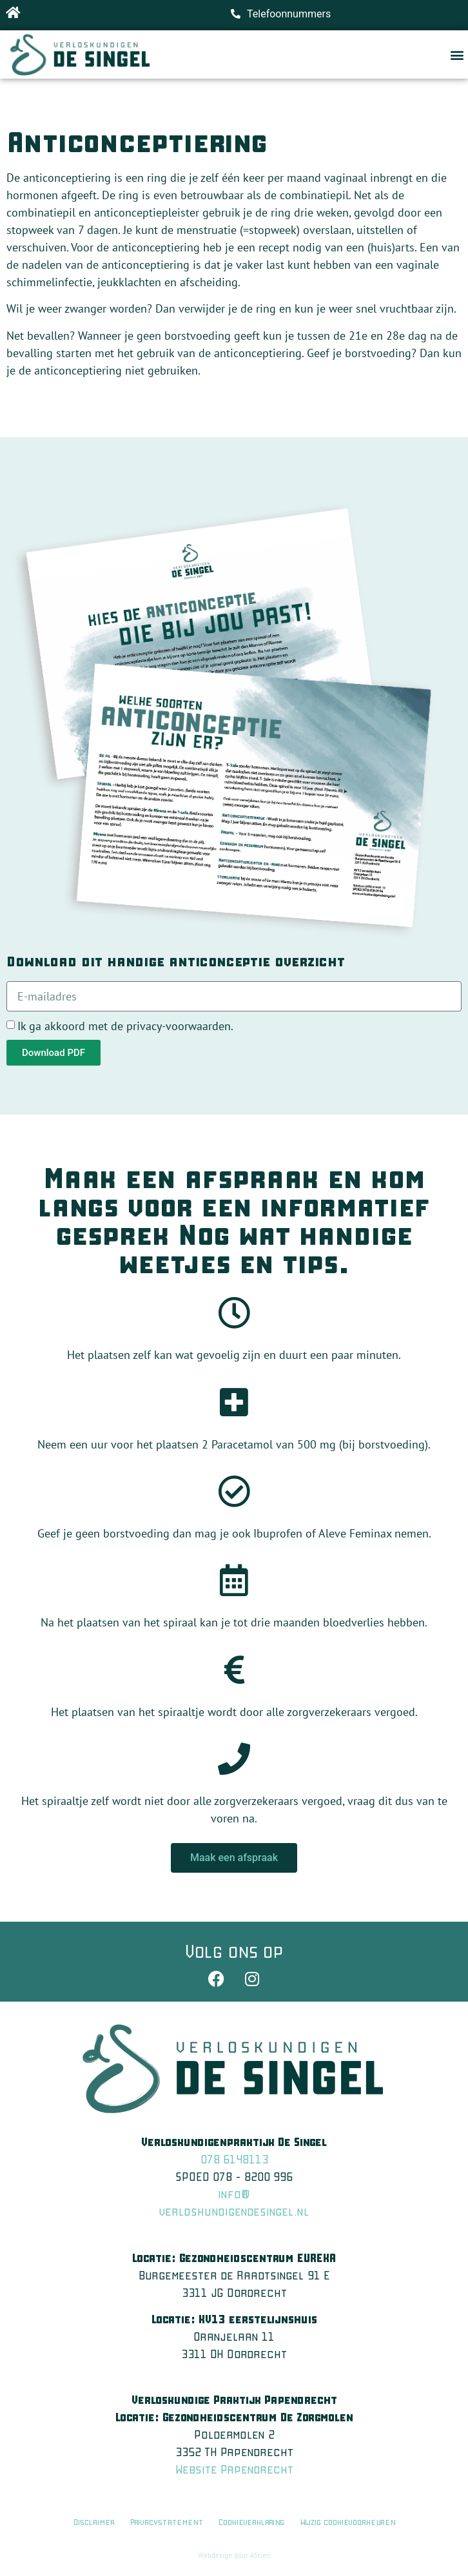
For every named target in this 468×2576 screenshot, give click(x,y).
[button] (457, 54)
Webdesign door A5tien (234, 2555)
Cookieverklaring (253, 2521)
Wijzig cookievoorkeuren (348, 2521)
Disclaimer (94, 2521)
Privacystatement (166, 2521)
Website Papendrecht (234, 2469)
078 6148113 (234, 2159)
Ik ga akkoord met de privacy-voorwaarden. (125, 1026)
